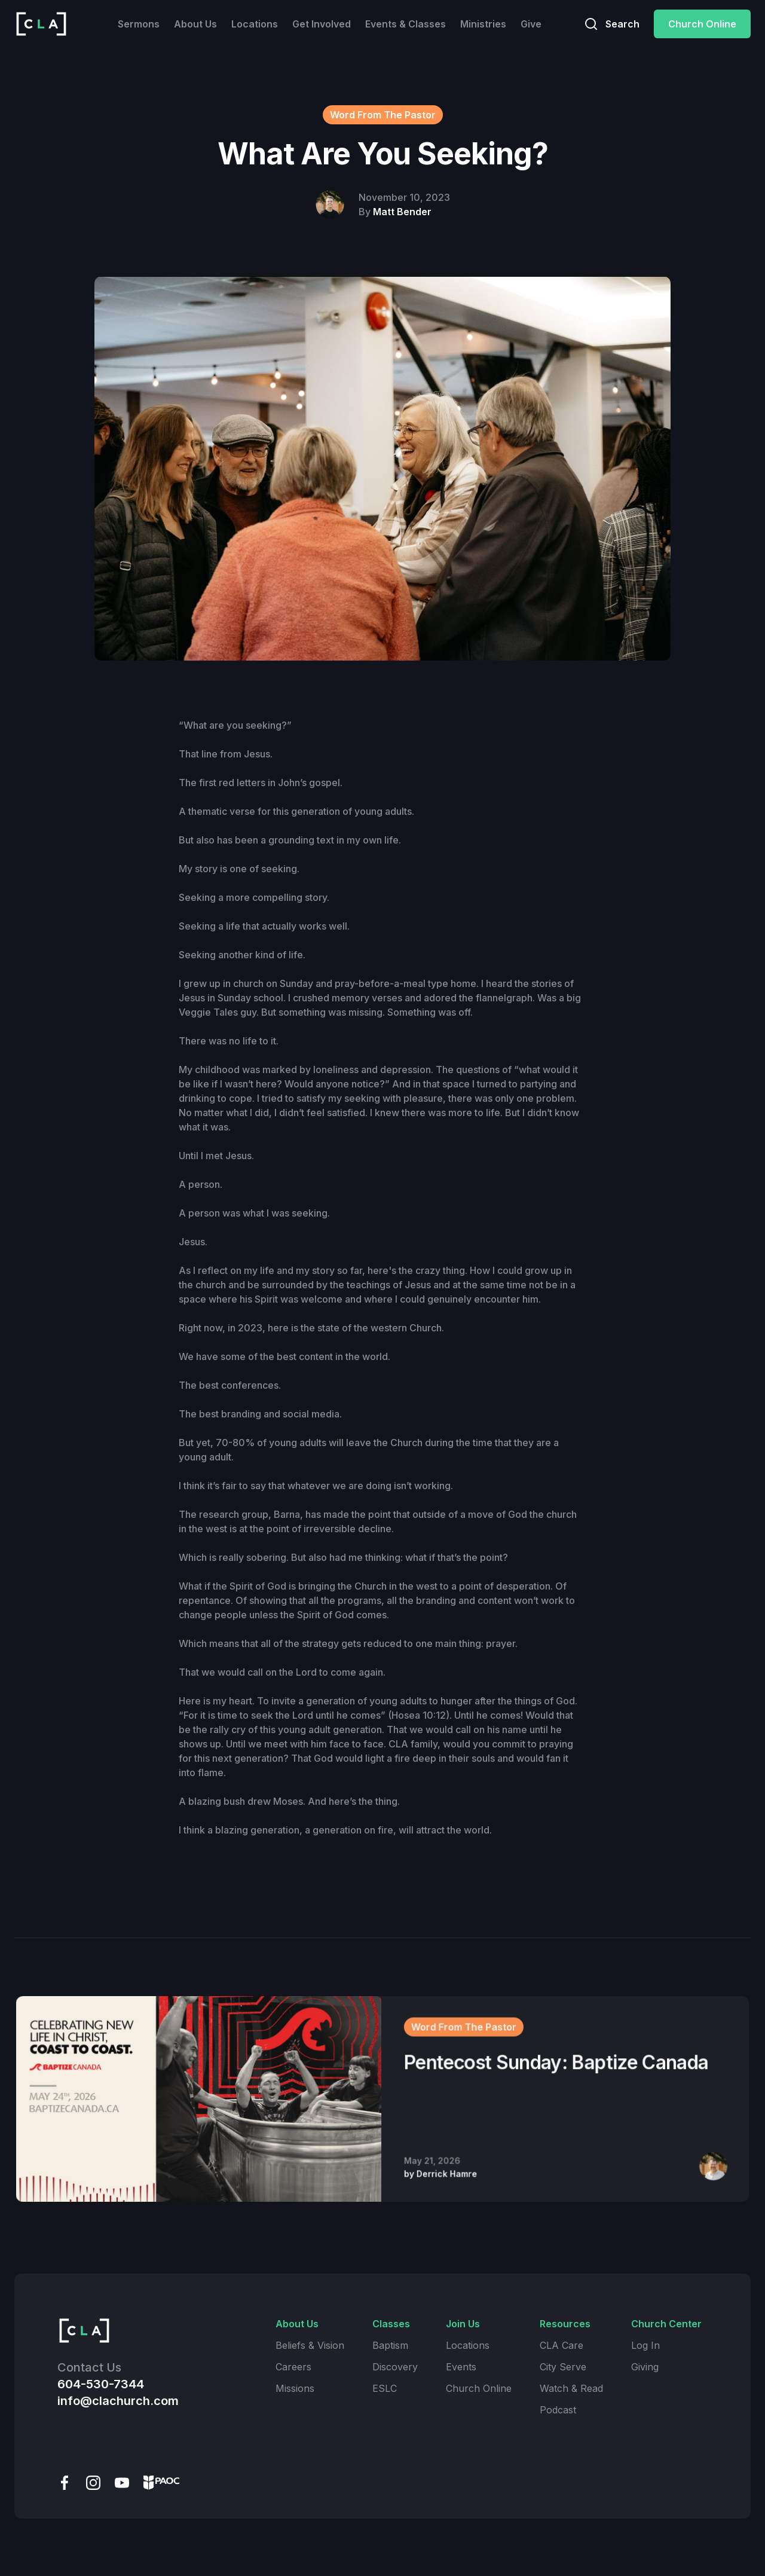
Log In (645, 2345)
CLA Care (561, 2345)
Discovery (395, 2367)
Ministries (483, 24)
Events (461, 2367)
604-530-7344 (100, 2384)
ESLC (384, 2388)
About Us (195, 24)
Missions (295, 2388)
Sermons (139, 24)
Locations (254, 24)
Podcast (558, 2410)
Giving (645, 2367)
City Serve (563, 2367)
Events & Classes (405, 24)
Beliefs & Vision (310, 2345)
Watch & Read (571, 2388)
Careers (293, 2367)
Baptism (390, 2345)
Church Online (702, 24)
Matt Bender (402, 212)
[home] (41, 24)
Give (531, 24)
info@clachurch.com (118, 2401)
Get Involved (321, 24)
